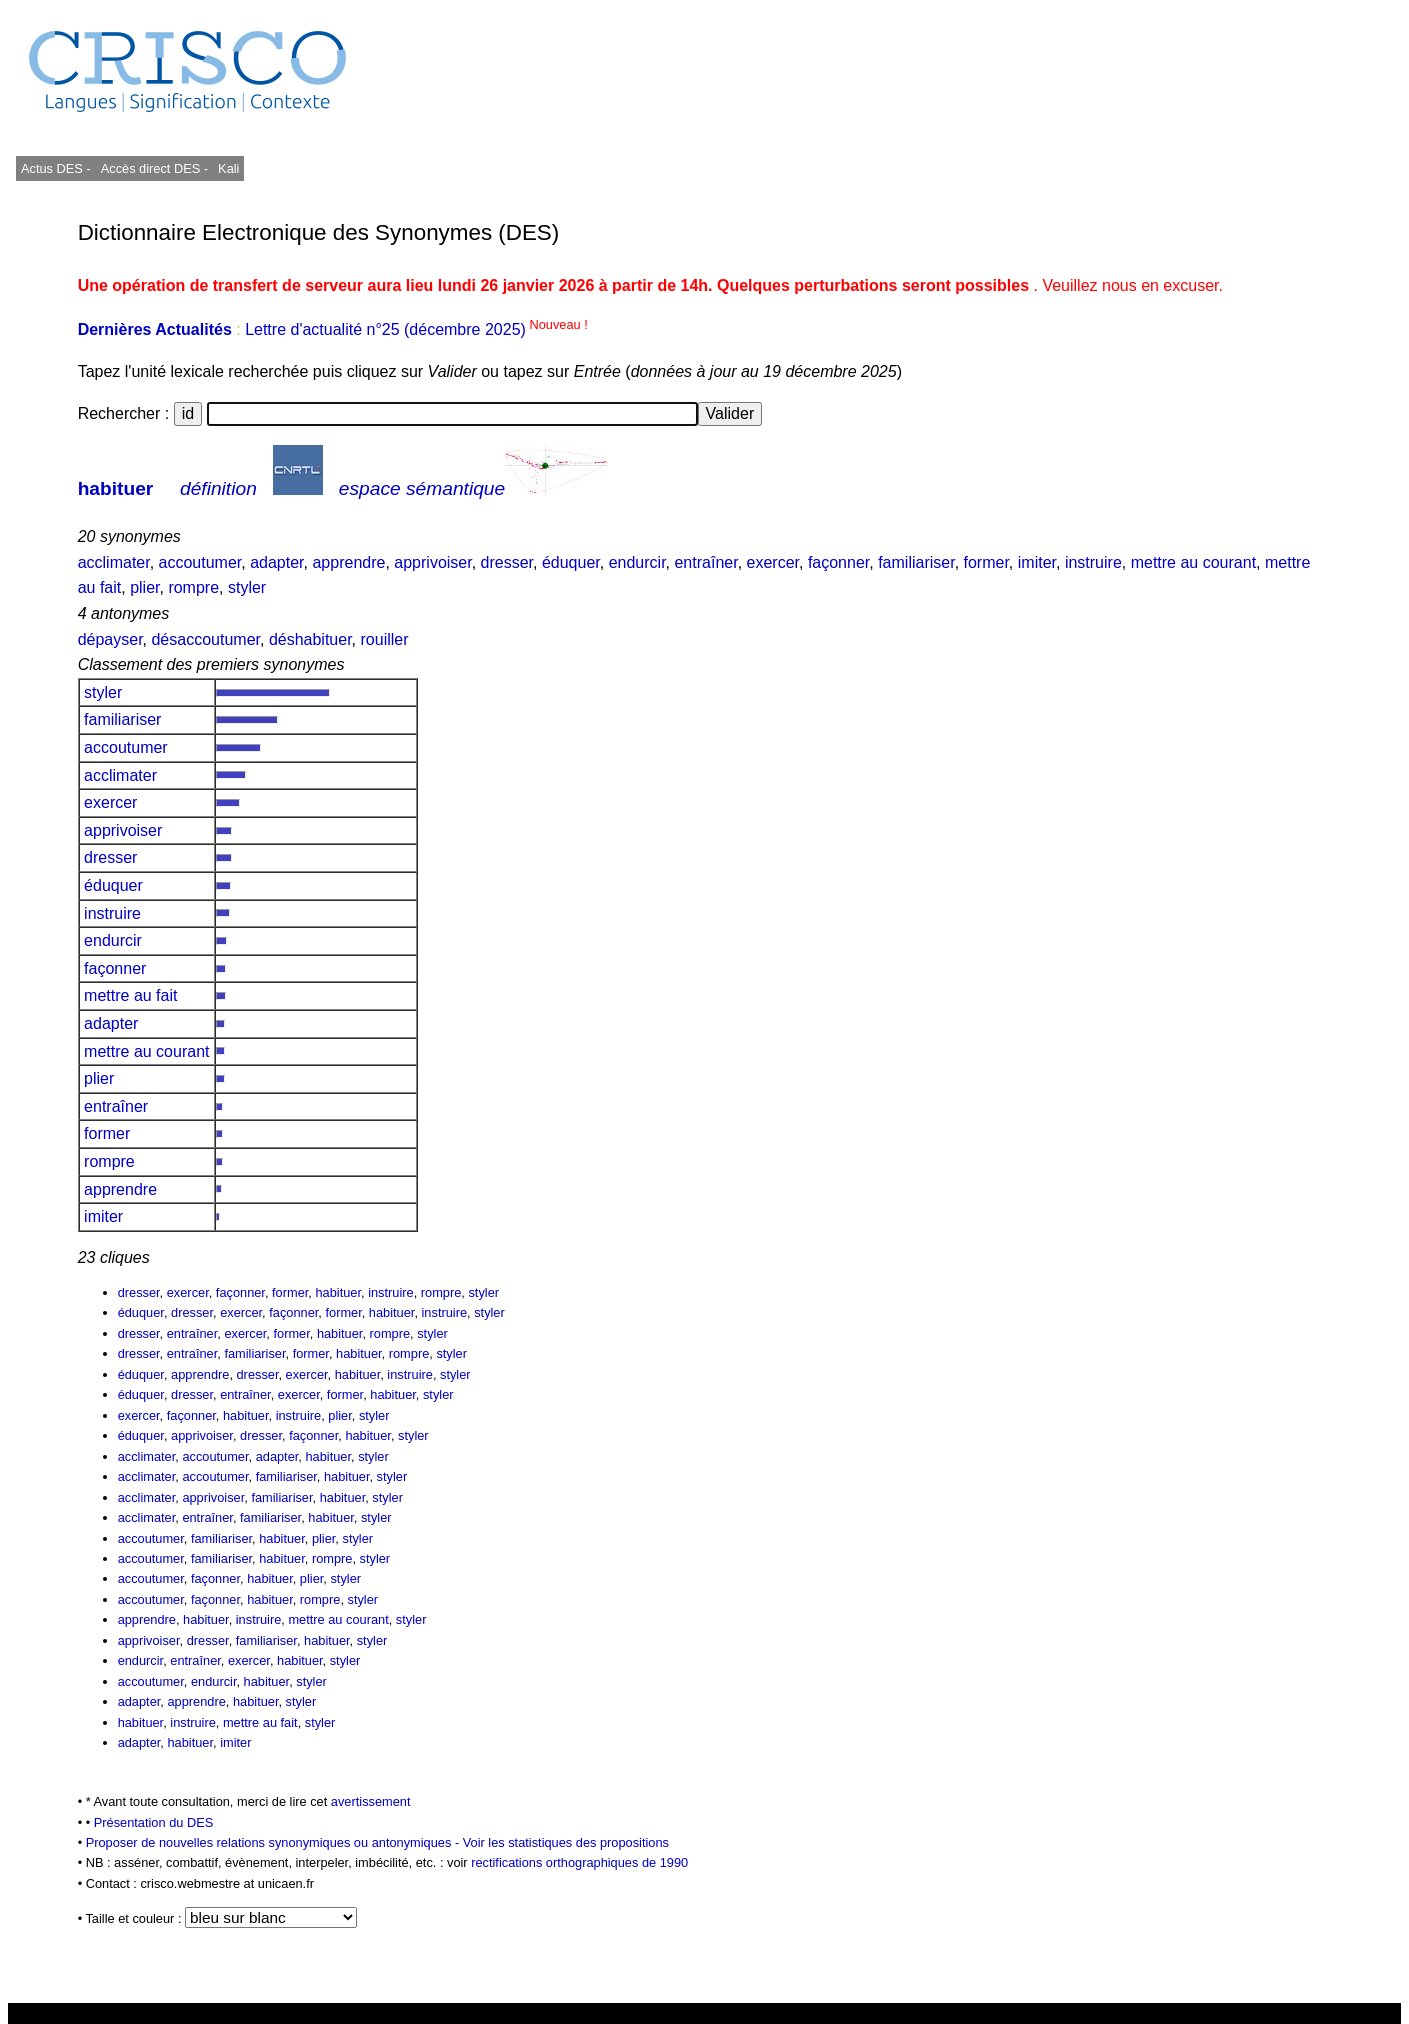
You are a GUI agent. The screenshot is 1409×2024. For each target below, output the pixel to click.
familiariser (916, 562)
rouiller (385, 639)
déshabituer (310, 639)
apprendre (348, 562)
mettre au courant (1193, 562)
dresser (507, 562)
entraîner (705, 562)
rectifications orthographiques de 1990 (579, 1862)
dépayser (110, 639)
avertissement (371, 1801)
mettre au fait (131, 995)
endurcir (637, 562)
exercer (773, 562)
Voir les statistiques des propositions (566, 1842)
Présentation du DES (154, 1822)
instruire (1093, 562)
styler (247, 587)
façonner (838, 562)
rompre (193, 587)
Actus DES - (56, 168)
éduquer (571, 562)
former (986, 562)
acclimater (114, 562)
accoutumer (200, 562)
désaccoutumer (205, 639)
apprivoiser (432, 562)
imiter (1037, 562)
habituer (116, 488)
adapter (276, 562)
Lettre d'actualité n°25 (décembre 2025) (416, 329)
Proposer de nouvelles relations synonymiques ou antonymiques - (274, 1842)
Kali (228, 168)
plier (144, 587)
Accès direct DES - (154, 168)
